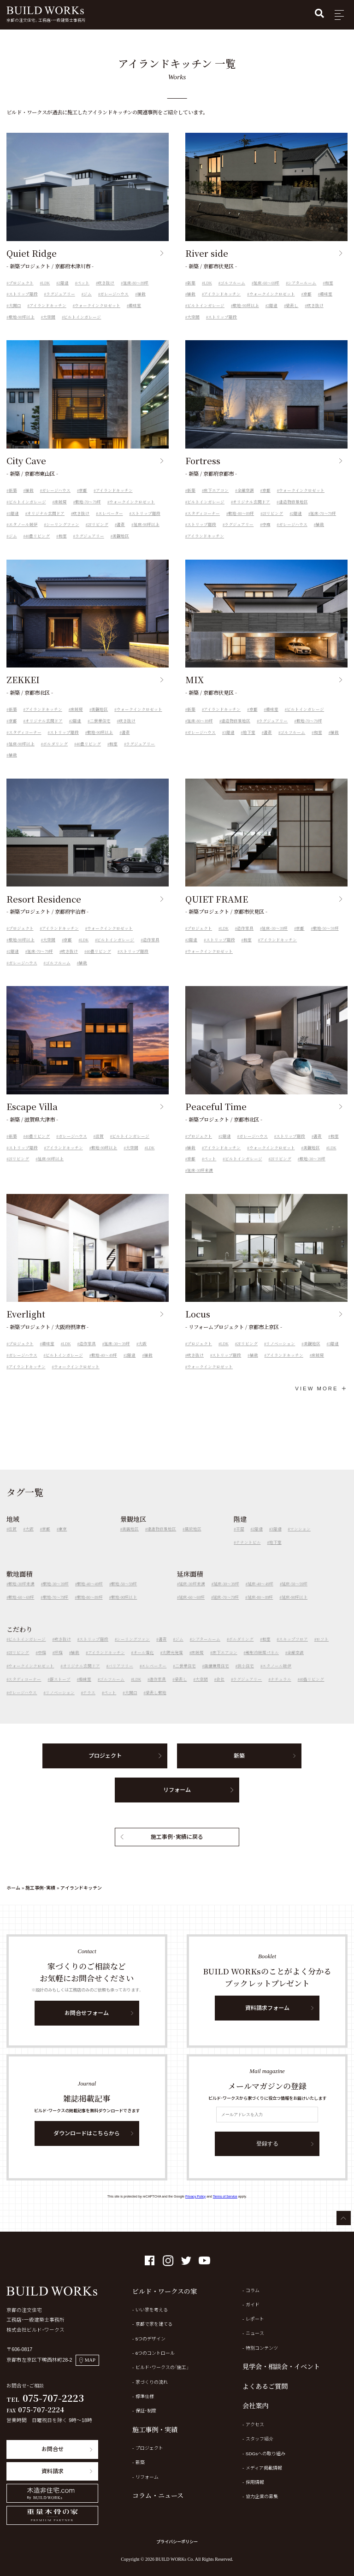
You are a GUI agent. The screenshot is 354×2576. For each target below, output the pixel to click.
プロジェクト (21, 283)
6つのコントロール (155, 2353)
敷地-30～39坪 (312, 1169)
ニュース (255, 2333)
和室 (329, 283)
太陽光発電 (172, 1662)
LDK (46, 283)
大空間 (49, 317)
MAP (87, 2360)
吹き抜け (106, 283)
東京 (63, 1538)
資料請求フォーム (267, 2018)
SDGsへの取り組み (266, 2453)
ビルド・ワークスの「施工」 (162, 2367)
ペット (83, 283)
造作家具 (151, 949)
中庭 (266, 534)
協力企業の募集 (262, 2496)
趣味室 (135, 305)
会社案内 (255, 2405)
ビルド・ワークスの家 (164, 2291)
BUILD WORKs (45, 10)
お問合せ (52, 2449)
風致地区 (193, 1538)
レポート (255, 2319)
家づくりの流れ (152, 2382)
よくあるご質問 (265, 2386)
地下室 (249, 742)
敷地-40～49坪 (104, 1365)
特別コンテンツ (262, 2348)
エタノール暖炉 (23, 534)
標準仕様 (145, 2396)
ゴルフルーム (232, 283)
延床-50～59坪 (294, 1594)
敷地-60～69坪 (21, 1607)
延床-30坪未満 (200, 1180)
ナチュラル (281, 1689)
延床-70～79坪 (323, 523)
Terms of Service (225, 2196)
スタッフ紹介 (259, 2438)
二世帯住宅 (100, 730)
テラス (89, 1703)
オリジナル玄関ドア (46, 523)
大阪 (142, 1353)
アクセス (255, 2424)
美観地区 (120, 546)
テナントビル (248, 1552)
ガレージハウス (114, 294)
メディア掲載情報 (264, 2467)
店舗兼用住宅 (216, 1675)
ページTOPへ (343, 2218)
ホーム (13, 1888)
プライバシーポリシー (177, 2542)
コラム (253, 2290)
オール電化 (143, 1662)
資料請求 (52, 2471)
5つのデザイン (151, 2338)
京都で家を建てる (154, 2324)
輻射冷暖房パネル (262, 1662)
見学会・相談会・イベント (281, 2366)
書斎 (121, 534)
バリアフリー (120, 1675)
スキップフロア (293, 1649)
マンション (300, 1538)
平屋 (240, 1538)
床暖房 (60, 511)
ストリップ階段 (23, 294)
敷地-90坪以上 (22, 317)
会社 (220, 1689)
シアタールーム (302, 283)
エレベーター (110, 523)
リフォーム (177, 1799)
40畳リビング (37, 546)
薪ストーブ (60, 1689)
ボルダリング (55, 753)
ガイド (253, 2304)
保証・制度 (146, 2410)
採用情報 (255, 2482)
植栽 (141, 294)
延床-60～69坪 (266, 283)
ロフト (322, 1649)
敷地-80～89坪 (241, 523)
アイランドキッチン (48, 305)
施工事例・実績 (40, 1888)
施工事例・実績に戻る (177, 1846)
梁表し (292, 305)
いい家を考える (152, 2309)
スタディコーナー (203, 523)
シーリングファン (62, 534)
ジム (87, 294)
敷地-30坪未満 (21, 1594)
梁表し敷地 (156, 1703)
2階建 (64, 283)
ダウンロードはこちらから (86, 2143)
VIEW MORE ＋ (321, 1388)
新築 (191, 283)
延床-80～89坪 (136, 283)
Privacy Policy (195, 2196)
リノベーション (280, 1353)
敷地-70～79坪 (88, 511)
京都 (307, 294)
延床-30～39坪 (275, 938)
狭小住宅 (245, 1675)
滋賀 (99, 1146)
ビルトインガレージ (82, 317)
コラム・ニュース (157, 2495)
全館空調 (245, 500)
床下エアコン (216, 500)
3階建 (14, 523)
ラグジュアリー (60, 294)
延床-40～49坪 (260, 1594)
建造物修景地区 (293, 511)
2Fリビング (98, 534)
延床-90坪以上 (146, 534)
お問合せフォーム (87, 2023)
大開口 (15, 305)
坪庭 (58, 1662)
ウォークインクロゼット (97, 305)
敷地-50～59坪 (326, 938)
